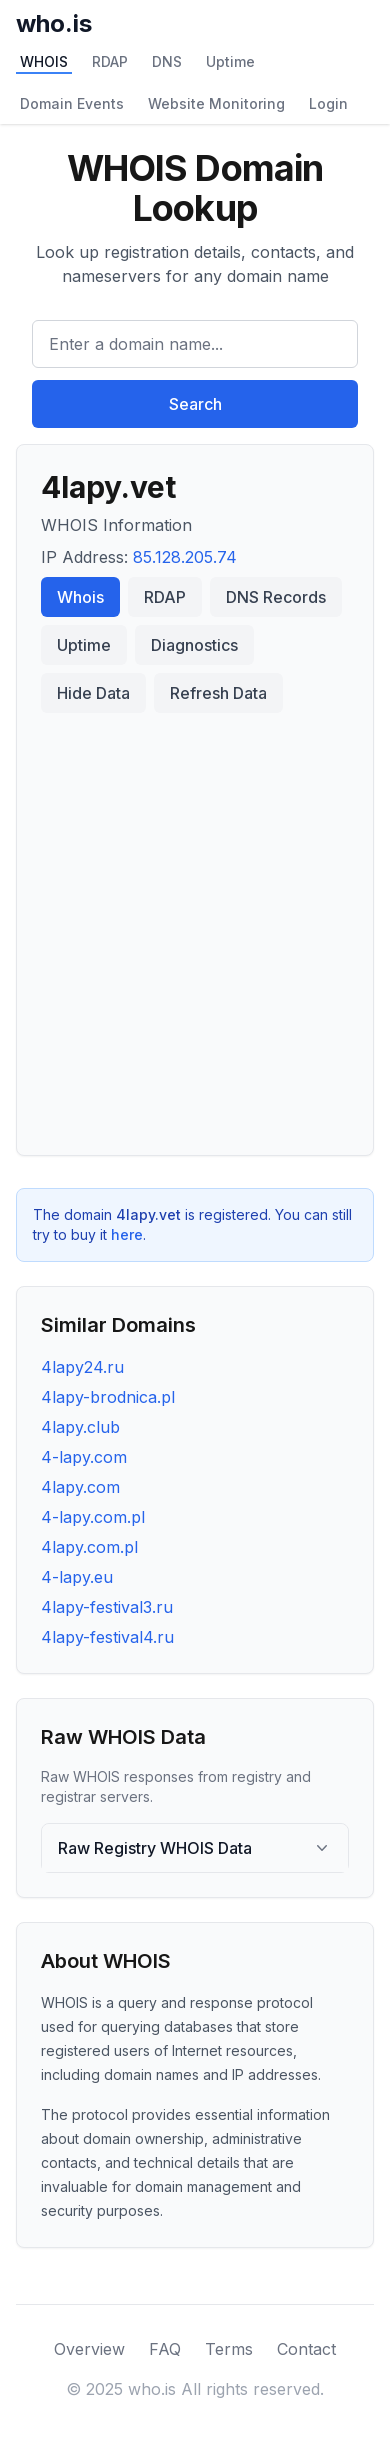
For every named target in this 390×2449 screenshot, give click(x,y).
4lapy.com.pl (89, 1547)
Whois (80, 597)
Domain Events (72, 103)
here (127, 1234)
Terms (229, 2349)
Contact (306, 2349)
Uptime (230, 61)
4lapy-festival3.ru (107, 1607)
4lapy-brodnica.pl (108, 1397)
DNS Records (276, 597)
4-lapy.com (84, 1457)
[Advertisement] (195, 926)
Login (328, 103)
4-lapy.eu (77, 1577)
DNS (167, 61)
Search (195, 404)
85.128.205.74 (185, 557)
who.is (54, 23)
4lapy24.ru (82, 1367)
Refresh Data (218, 693)
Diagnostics (194, 645)
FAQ (165, 2349)
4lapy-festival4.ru (107, 1637)
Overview (89, 2349)
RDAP (110, 61)
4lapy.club (80, 1427)
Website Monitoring (216, 103)
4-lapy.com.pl (93, 1517)
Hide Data (93, 693)
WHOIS (44, 61)
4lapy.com (80, 1487)
